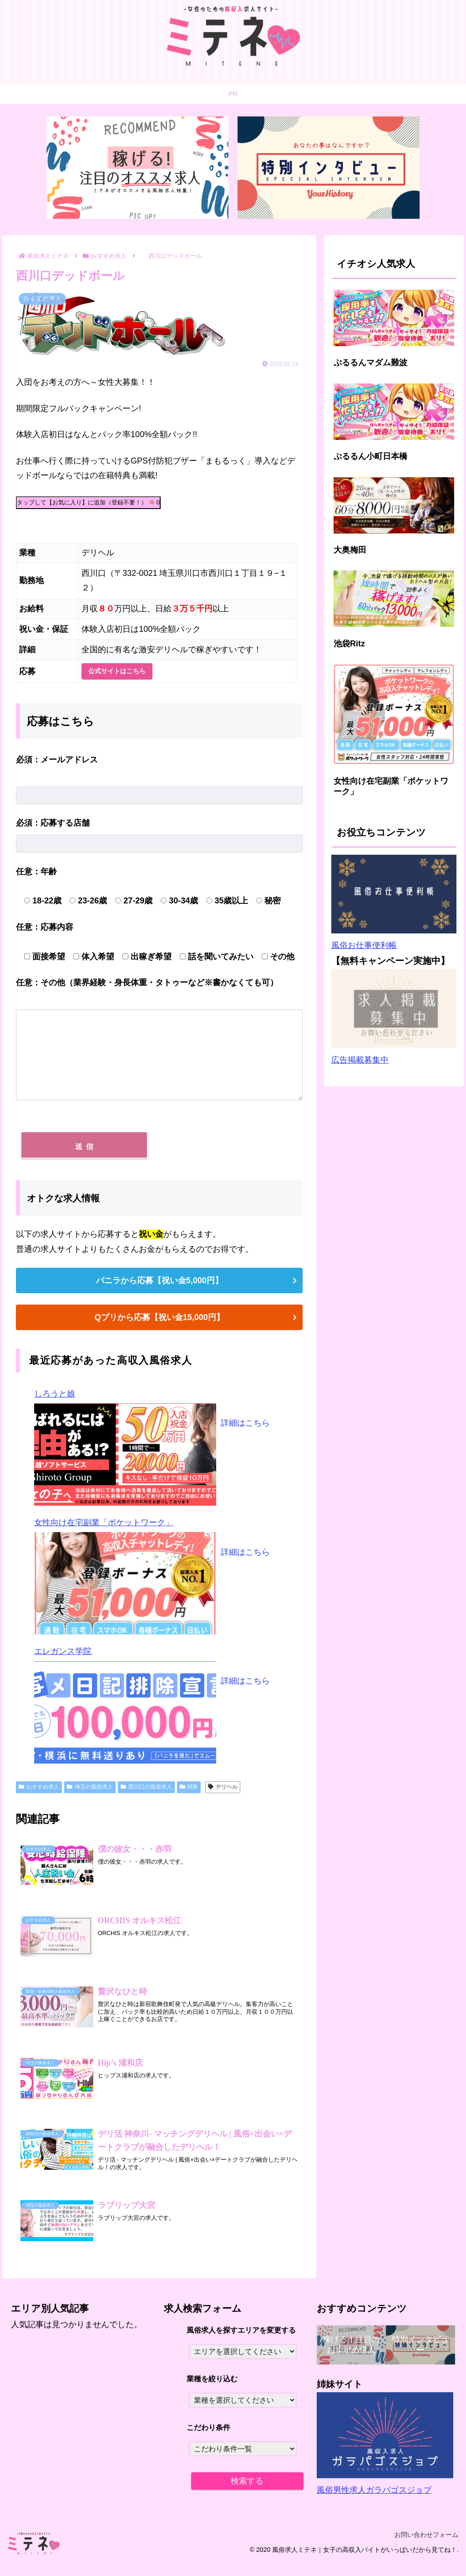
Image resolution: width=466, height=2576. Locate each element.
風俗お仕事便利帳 (364, 945)
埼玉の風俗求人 (90, 1792)
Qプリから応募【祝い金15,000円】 (159, 1323)
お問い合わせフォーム (422, 2547)
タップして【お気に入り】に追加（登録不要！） (88, 502)
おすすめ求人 (39, 1792)
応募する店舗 (53, 822)
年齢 (36, 871)
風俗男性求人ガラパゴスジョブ (374, 2503)
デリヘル (223, 1792)
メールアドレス (57, 759)
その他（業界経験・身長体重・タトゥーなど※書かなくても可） (147, 982)
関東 (189, 1792)
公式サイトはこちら (117, 671)
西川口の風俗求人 (146, 1792)
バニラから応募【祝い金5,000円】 (159, 1286)
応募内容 (44, 927)
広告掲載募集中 (360, 1059)
